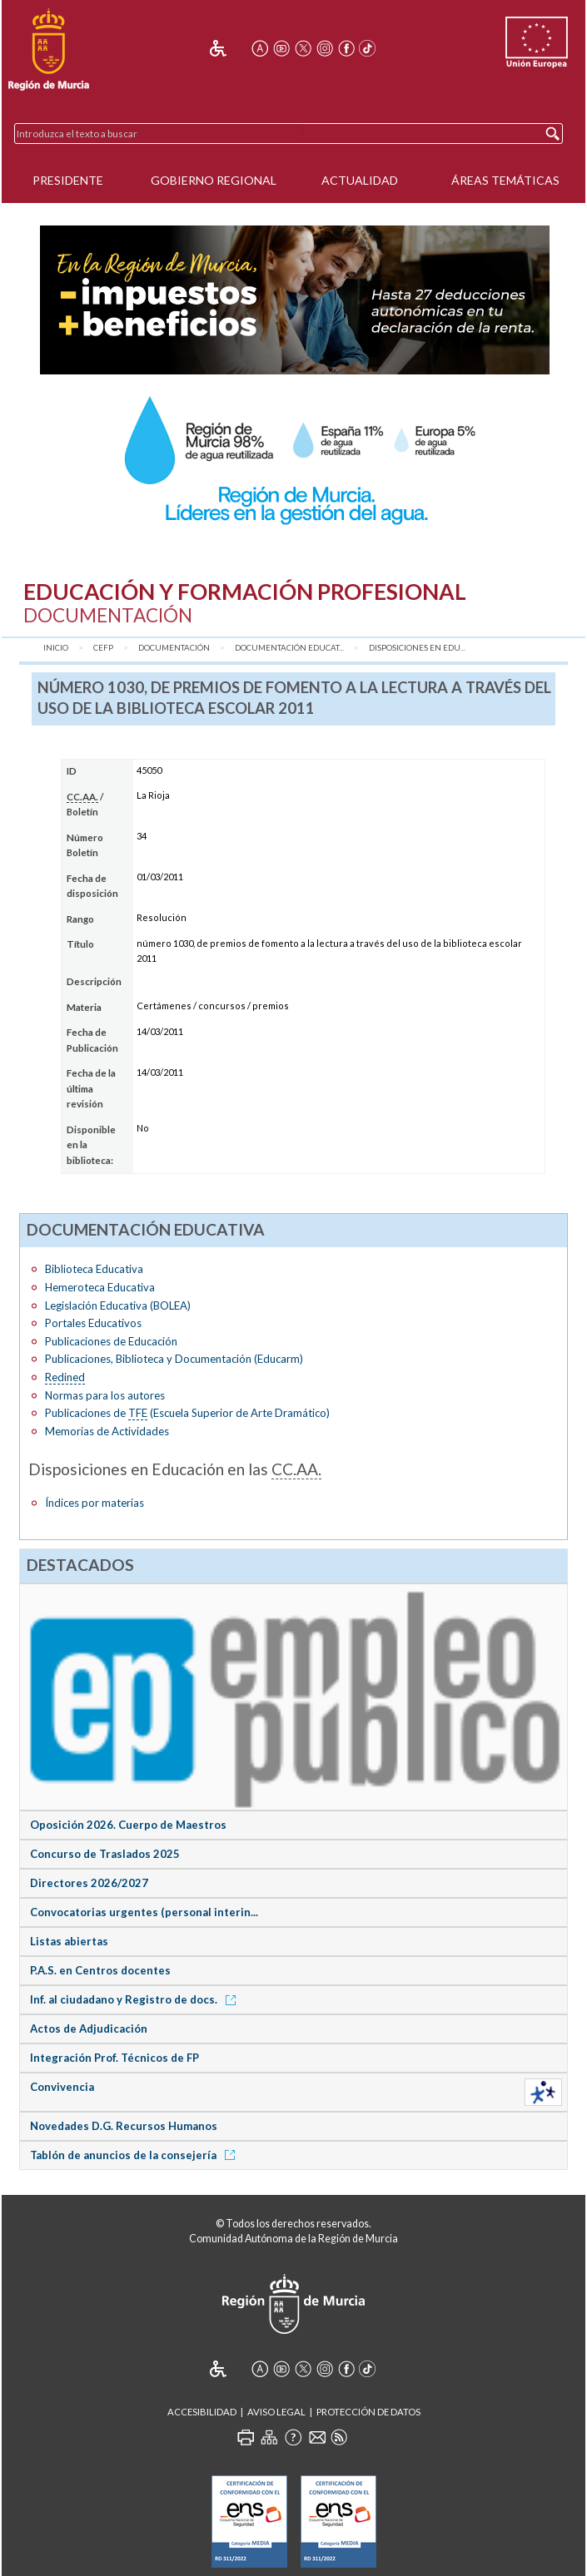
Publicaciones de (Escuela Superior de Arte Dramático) (187, 1413)
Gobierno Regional (213, 180)
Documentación (174, 647)
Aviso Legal (276, 2411)
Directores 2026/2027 (89, 1883)
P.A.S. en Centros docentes (100, 1970)
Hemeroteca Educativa (100, 1287)
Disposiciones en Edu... (417, 647)
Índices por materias (94, 1502)
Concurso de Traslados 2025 (105, 1853)
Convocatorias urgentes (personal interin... (144, 1912)
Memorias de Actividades (107, 1431)
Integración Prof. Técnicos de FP (114, 2057)
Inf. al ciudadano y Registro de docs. (135, 1999)
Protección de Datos (368, 2411)
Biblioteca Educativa (94, 1269)
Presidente (67, 180)
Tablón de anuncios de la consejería (135, 2155)
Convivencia (62, 2086)
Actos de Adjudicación (88, 2028)
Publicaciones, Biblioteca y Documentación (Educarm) (174, 1358)
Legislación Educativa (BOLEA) (118, 1305)
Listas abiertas (69, 1941)
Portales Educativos (93, 1323)
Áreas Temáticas (505, 180)
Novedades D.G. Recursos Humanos (123, 2126)
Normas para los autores (105, 1395)
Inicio (55, 647)
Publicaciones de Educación (111, 1341)
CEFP (103, 647)
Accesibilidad (201, 2411)
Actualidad (359, 180)
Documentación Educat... (289, 647)
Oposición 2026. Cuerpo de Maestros (128, 1824)
